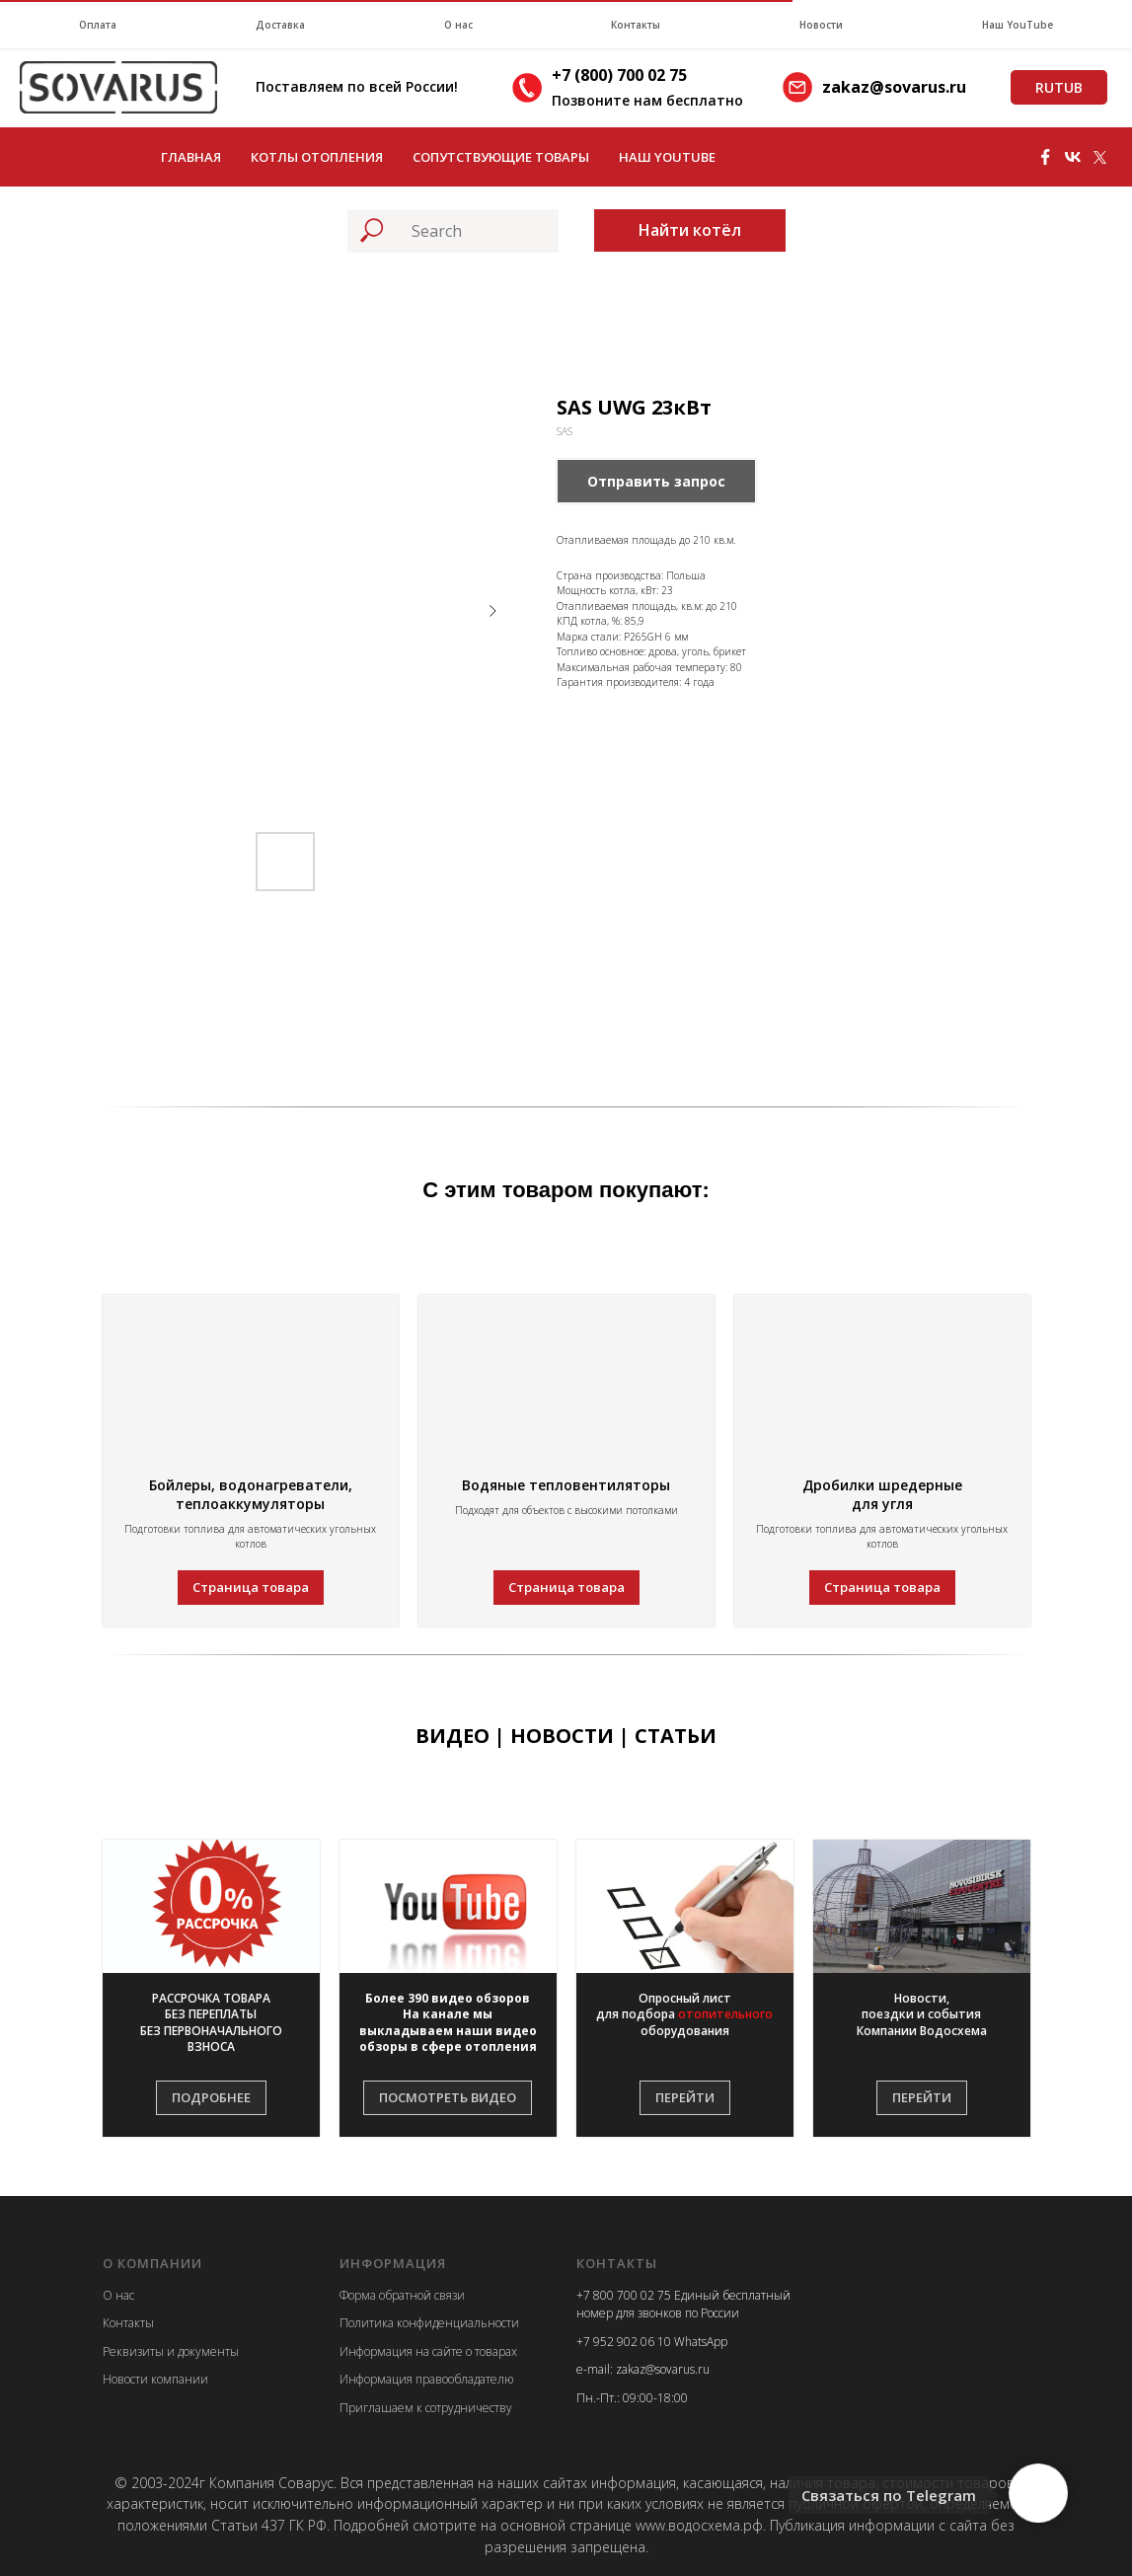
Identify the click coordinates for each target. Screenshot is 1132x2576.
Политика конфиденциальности (429, 2322)
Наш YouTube (1017, 25)
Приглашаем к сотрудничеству (426, 2407)
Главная (191, 157)
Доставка (280, 25)
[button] (211, 2023)
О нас (458, 25)
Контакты (635, 25)
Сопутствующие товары (501, 157)
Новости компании (155, 2379)
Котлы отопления (317, 157)
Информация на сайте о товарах (428, 2351)
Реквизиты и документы (171, 2351)
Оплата (97, 25)
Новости (821, 25)
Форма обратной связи (402, 2295)
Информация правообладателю (426, 2379)
